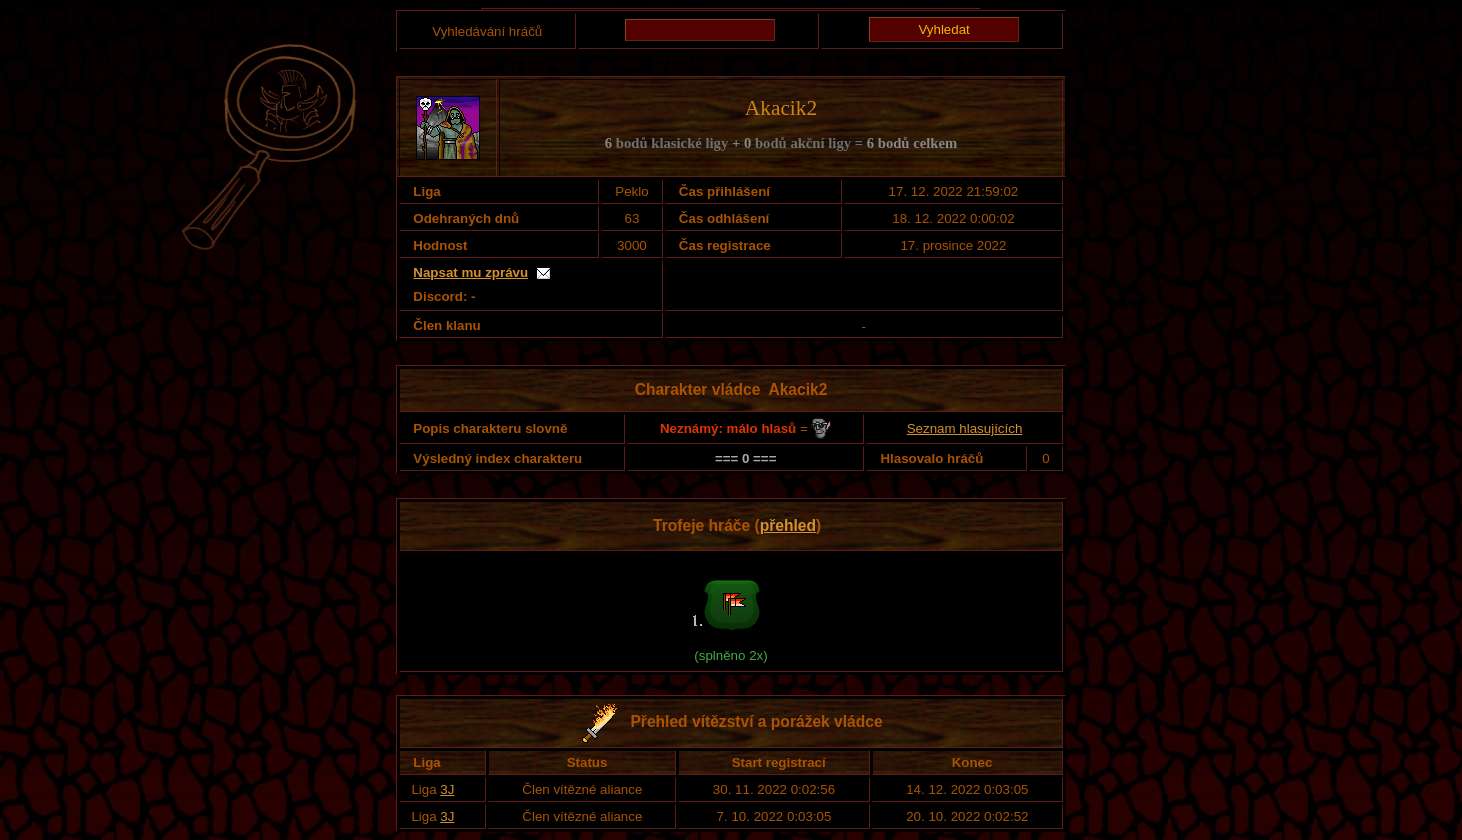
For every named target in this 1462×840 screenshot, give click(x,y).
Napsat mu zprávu (470, 272)
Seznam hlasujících (965, 428)
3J (447, 789)
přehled (788, 525)
